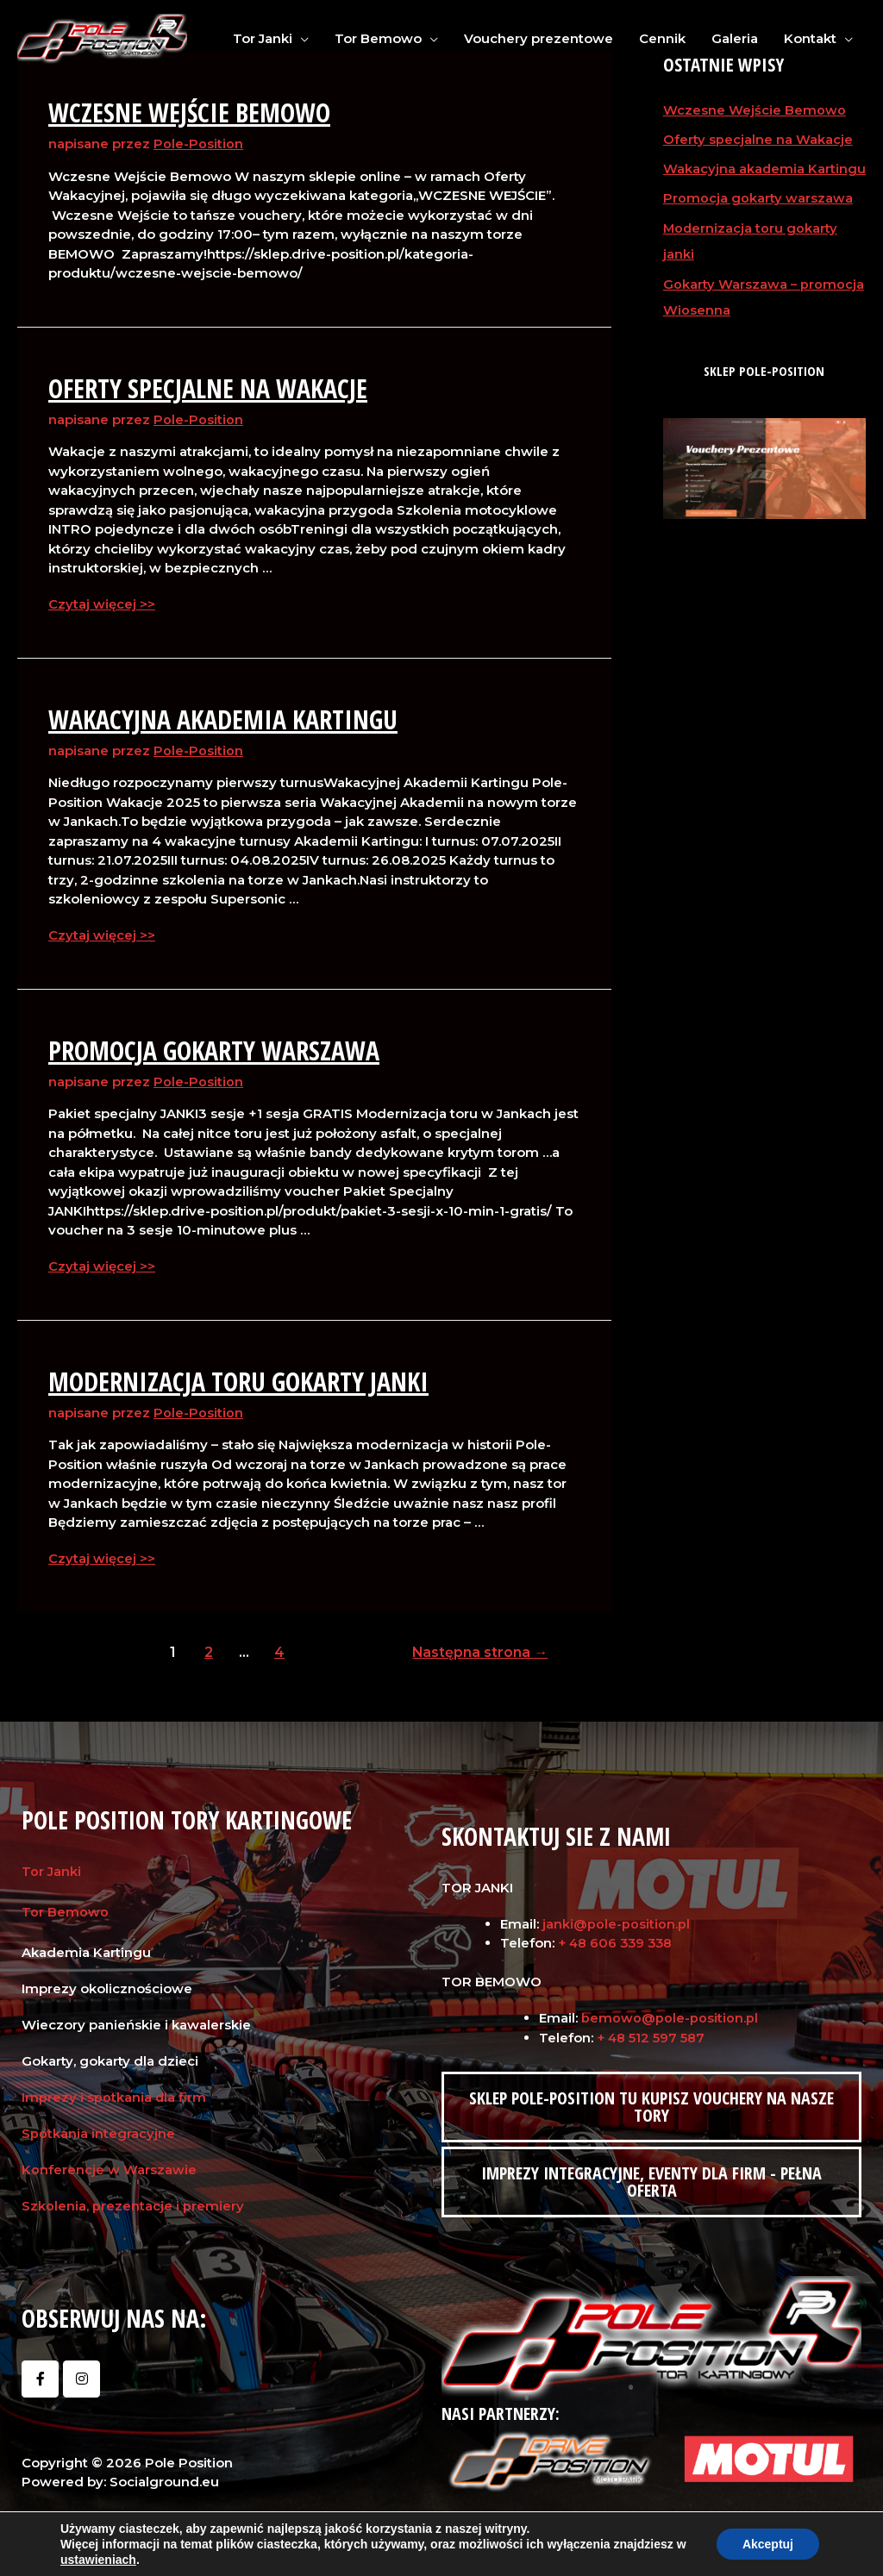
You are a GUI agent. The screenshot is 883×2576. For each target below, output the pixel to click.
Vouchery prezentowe (538, 38)
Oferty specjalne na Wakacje (207, 387)
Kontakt (810, 38)
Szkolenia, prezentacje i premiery (133, 2203)
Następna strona (479, 1649)
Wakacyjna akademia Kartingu (223, 717)
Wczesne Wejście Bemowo (189, 112)
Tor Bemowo (378, 38)
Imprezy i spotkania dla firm (114, 2094)
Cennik (662, 38)
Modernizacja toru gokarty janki (238, 1379)
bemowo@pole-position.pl (669, 2015)
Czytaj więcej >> (101, 603)
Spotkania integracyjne (98, 2131)
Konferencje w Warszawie (109, 2167)
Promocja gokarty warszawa (213, 1048)
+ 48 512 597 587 (651, 2035)
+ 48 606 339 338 (617, 1940)
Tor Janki (262, 38)
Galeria (734, 38)
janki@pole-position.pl (616, 1921)
